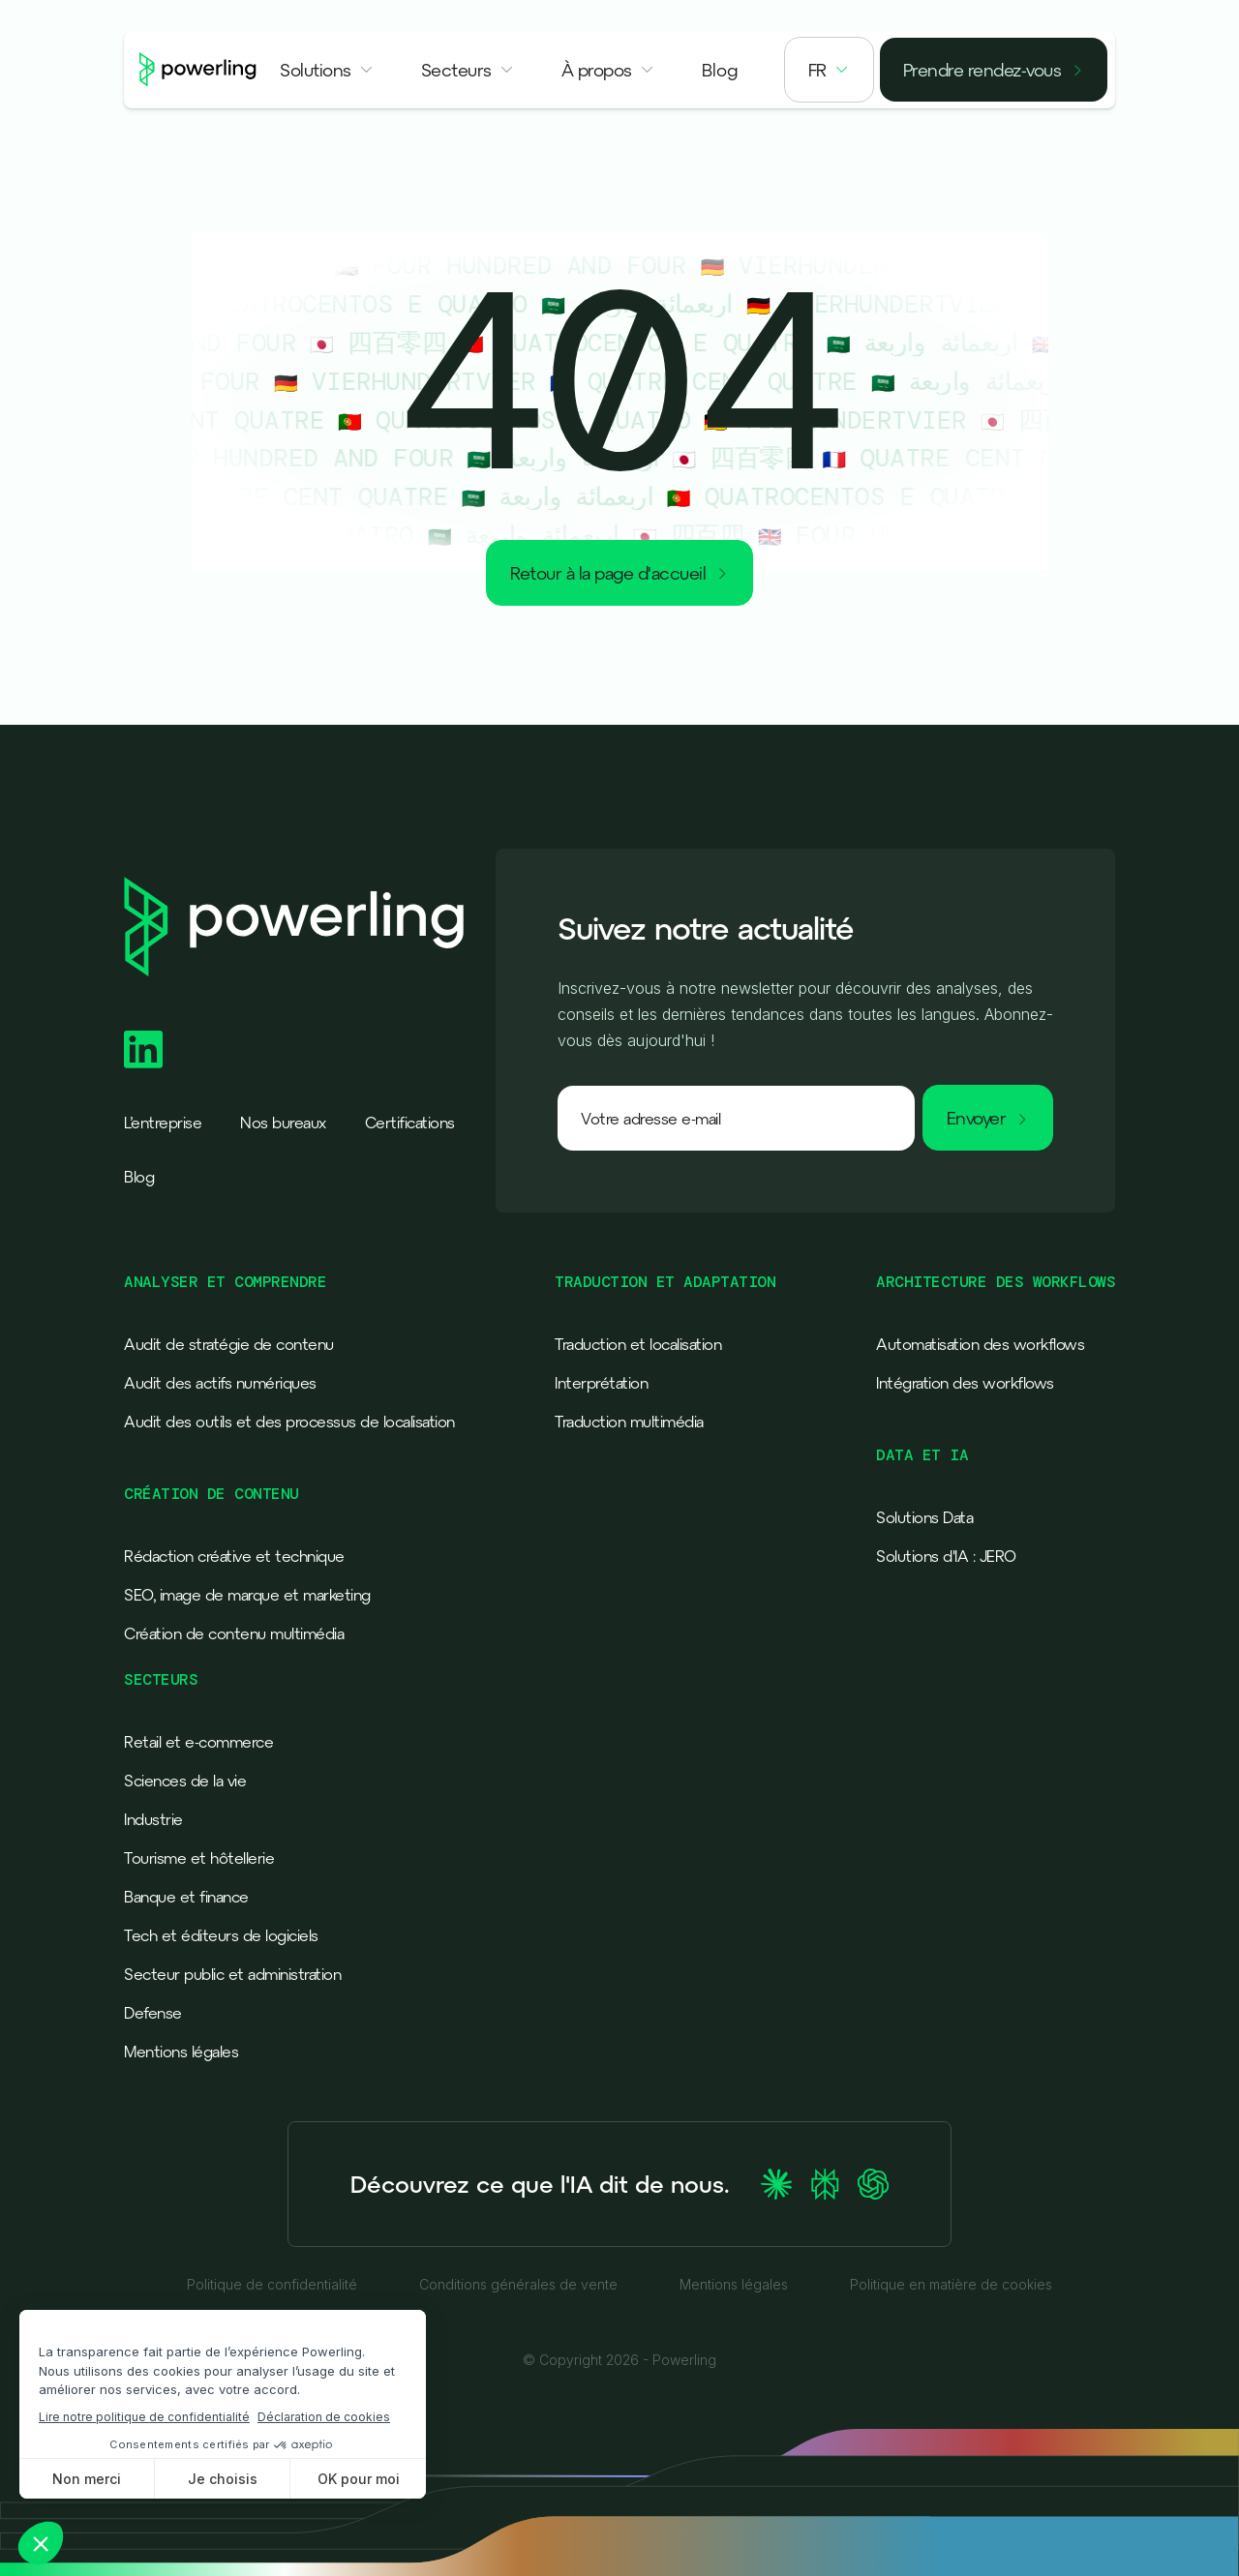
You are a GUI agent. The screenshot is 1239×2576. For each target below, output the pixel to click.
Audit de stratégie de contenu (229, 1344)
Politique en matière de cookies (951, 2284)
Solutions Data (924, 1517)
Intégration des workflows (965, 1383)
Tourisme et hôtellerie (199, 1858)
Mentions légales (181, 2051)
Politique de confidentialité (272, 2284)
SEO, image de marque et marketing (247, 1595)
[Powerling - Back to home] (198, 69)
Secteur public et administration (232, 1974)
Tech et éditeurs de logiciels (221, 1935)
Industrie (153, 1819)
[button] (327, 69)
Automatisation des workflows (980, 1344)
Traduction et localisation (638, 1344)
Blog (139, 1176)
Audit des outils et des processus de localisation (289, 1421)
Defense (153, 2013)
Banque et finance (186, 1896)
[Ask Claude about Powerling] (776, 2184)
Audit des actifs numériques (220, 1383)
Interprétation (601, 1383)
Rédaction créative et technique (234, 1556)
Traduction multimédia (629, 1421)
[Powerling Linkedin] (143, 1049)
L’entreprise (162, 1122)
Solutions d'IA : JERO (946, 1556)
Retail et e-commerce (198, 1742)
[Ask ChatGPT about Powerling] (873, 2184)
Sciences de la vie (185, 1780)
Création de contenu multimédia (234, 1633)
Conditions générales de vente (518, 2284)
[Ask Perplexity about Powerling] (824, 2184)
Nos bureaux (283, 1122)
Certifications (410, 1122)
